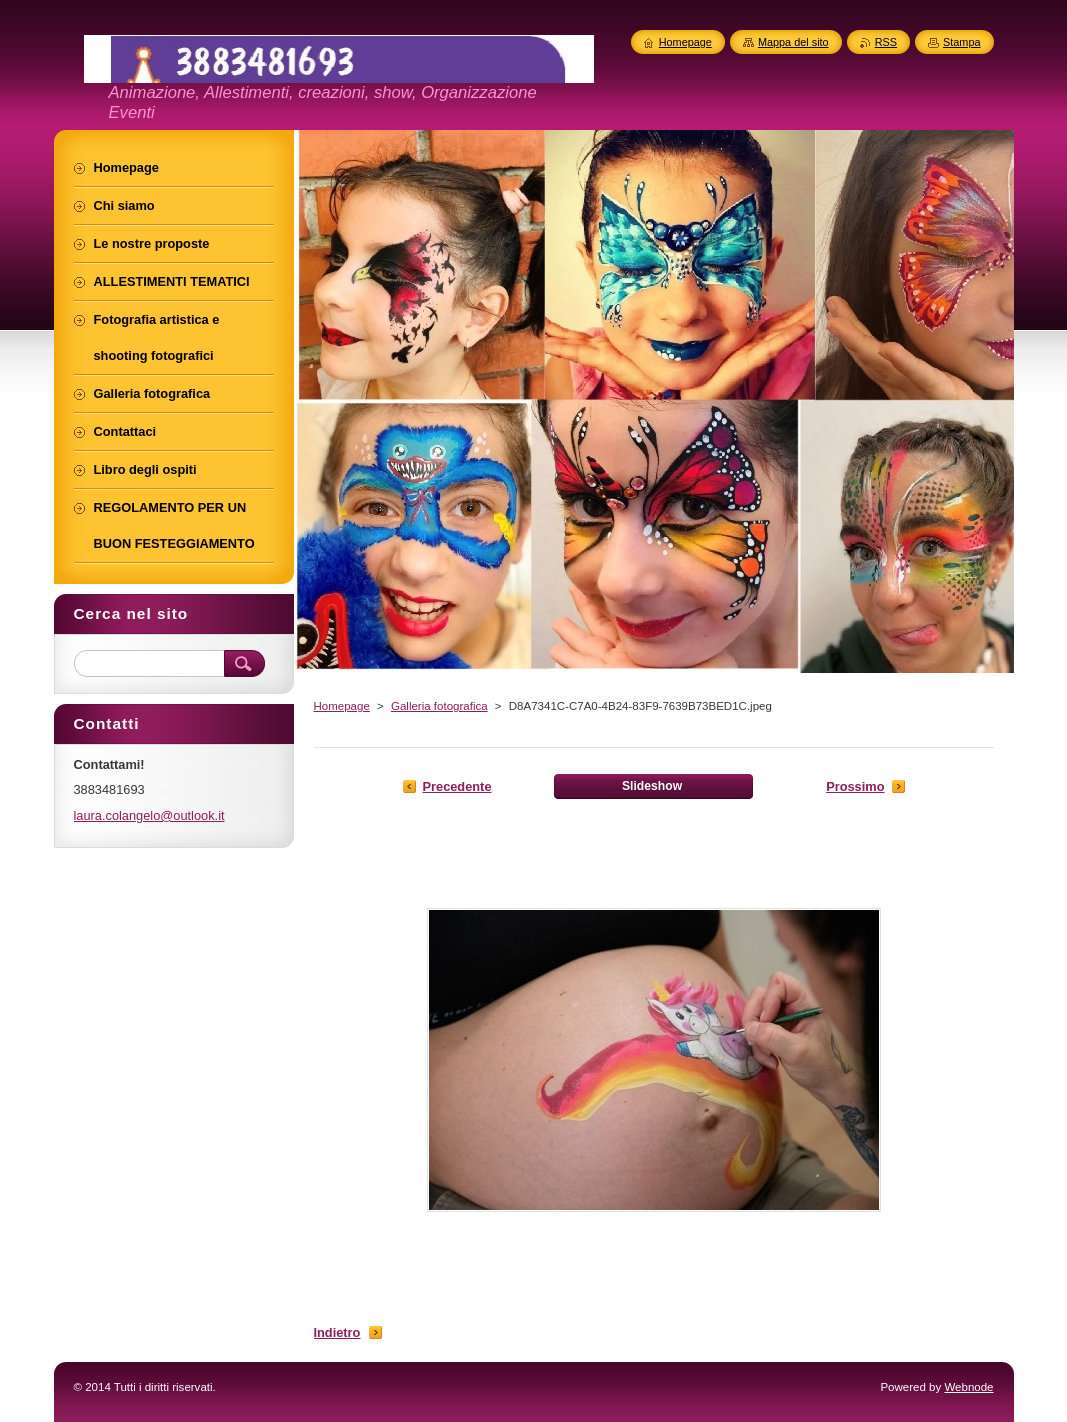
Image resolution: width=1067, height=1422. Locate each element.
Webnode (968, 1387)
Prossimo (855, 786)
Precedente (457, 786)
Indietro (337, 1332)
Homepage (342, 706)
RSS (886, 42)
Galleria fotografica (439, 706)
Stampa (961, 42)
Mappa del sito (793, 42)
